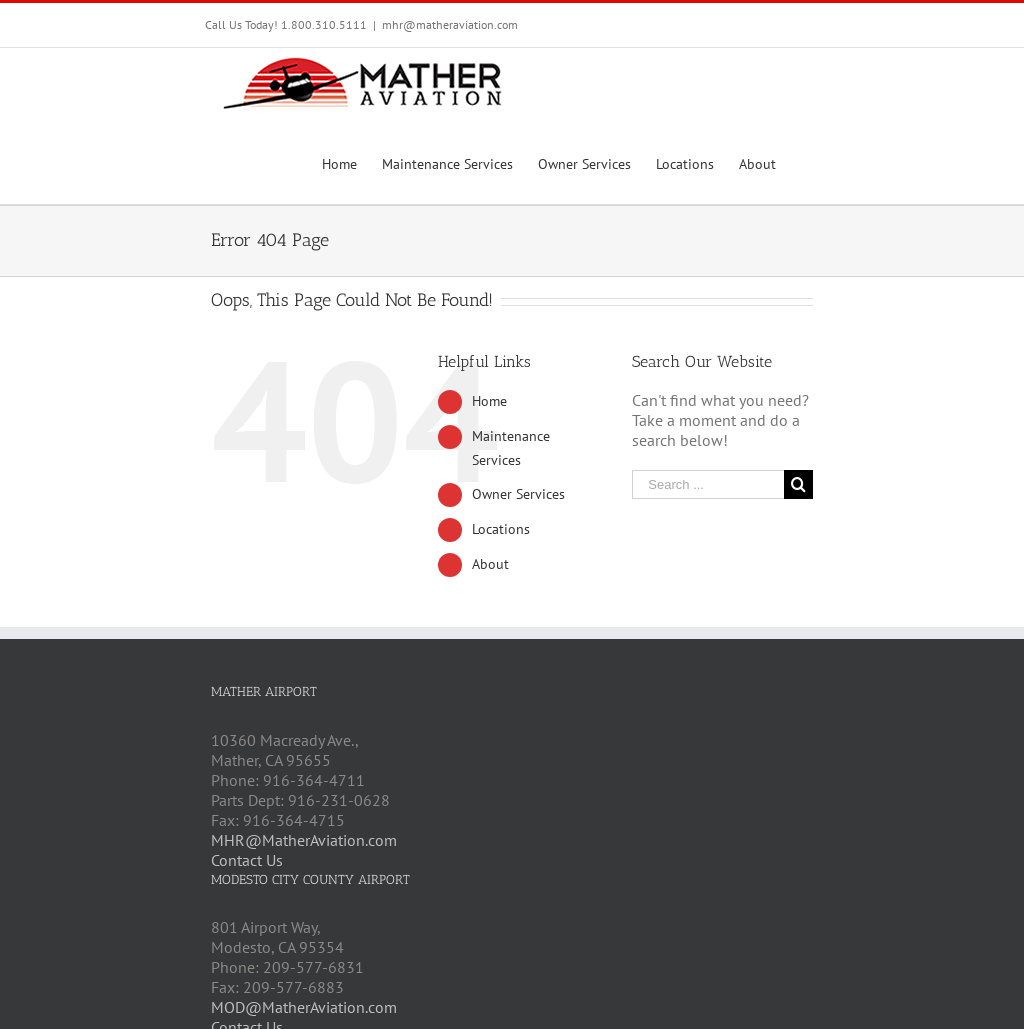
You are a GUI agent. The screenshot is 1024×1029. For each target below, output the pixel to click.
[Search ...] (708, 484)
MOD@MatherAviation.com (304, 1007)
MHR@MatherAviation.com (304, 840)
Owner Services (518, 494)
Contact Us (247, 860)
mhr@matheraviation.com (450, 24)
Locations (501, 529)
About (490, 564)
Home (489, 401)
